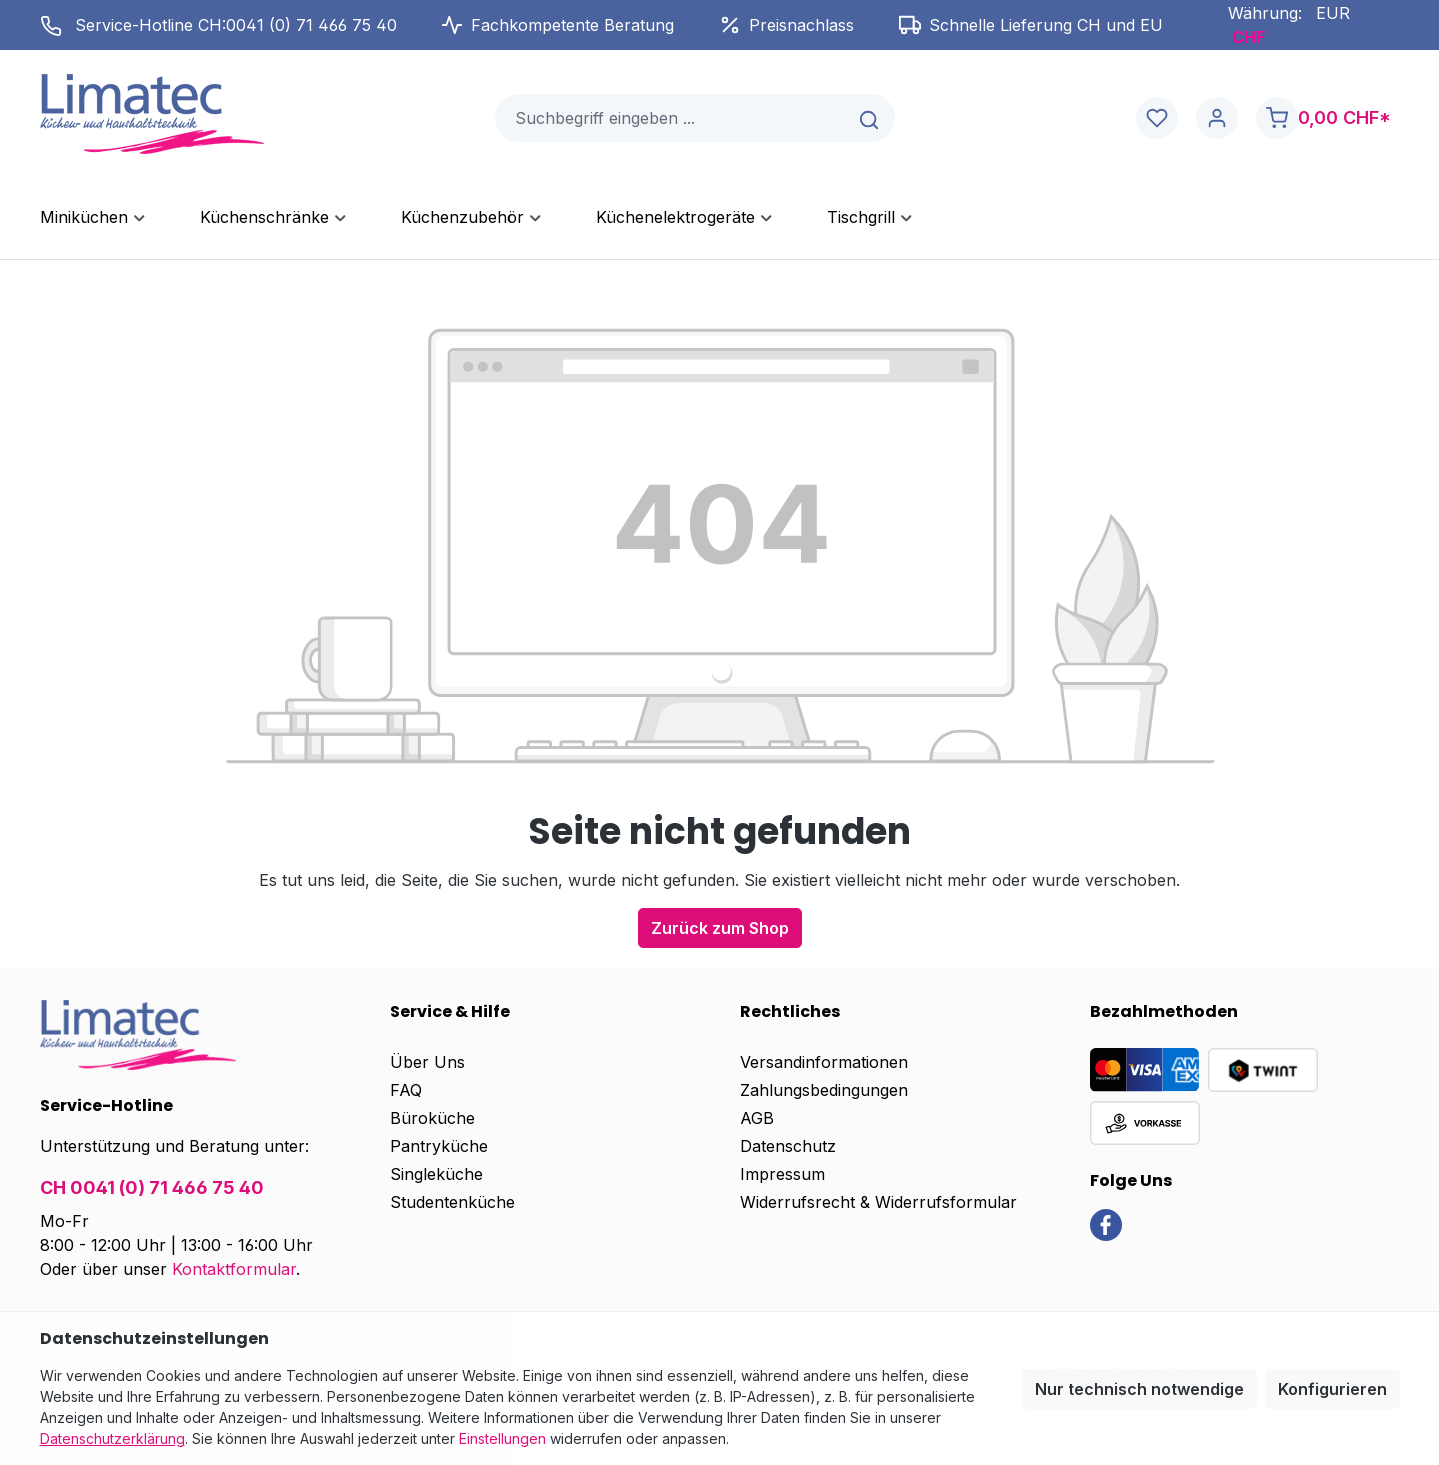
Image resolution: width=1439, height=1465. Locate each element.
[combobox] (671, 118)
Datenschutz (788, 1146)
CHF (1248, 37)
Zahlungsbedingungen (824, 1090)
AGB (757, 1118)
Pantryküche (439, 1146)
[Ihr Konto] (1217, 118)
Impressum (782, 1174)
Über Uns (427, 1062)
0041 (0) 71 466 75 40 (311, 25)
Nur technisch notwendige (1139, 1389)
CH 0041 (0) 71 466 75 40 (152, 1187)
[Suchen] (870, 118)
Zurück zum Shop (720, 928)
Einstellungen (502, 1438)
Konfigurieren (1332, 1389)
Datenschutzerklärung (112, 1438)
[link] (1106, 1223)
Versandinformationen (824, 1062)
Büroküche (432, 1118)
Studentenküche (452, 1202)
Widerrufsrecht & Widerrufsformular (878, 1202)
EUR (1333, 13)
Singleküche (436, 1174)
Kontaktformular (234, 1269)
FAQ (406, 1090)
